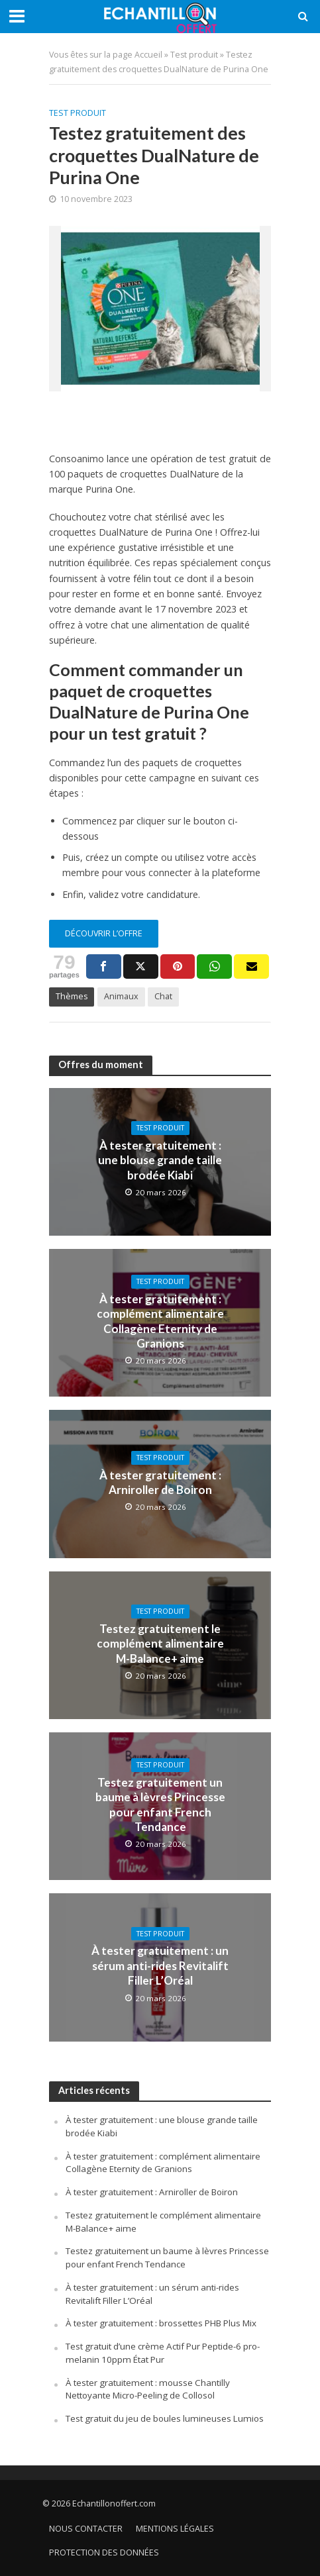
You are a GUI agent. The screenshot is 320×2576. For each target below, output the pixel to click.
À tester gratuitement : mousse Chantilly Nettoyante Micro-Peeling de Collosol (148, 2389)
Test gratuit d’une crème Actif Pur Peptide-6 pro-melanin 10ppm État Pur (163, 2352)
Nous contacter (86, 2528)
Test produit (194, 54)
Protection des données (104, 2552)
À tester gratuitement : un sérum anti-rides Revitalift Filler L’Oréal (160, 1965)
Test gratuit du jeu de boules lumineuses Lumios (165, 2418)
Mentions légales (175, 2528)
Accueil (148, 54)
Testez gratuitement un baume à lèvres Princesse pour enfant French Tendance (160, 1804)
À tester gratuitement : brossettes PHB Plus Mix (161, 2323)
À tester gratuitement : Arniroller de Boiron (160, 1482)
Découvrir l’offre (103, 933)
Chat (163, 996)
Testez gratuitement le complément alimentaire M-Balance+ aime (160, 1643)
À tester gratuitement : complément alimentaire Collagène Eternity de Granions (160, 1321)
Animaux (121, 996)
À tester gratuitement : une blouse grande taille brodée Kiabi (160, 1160)
